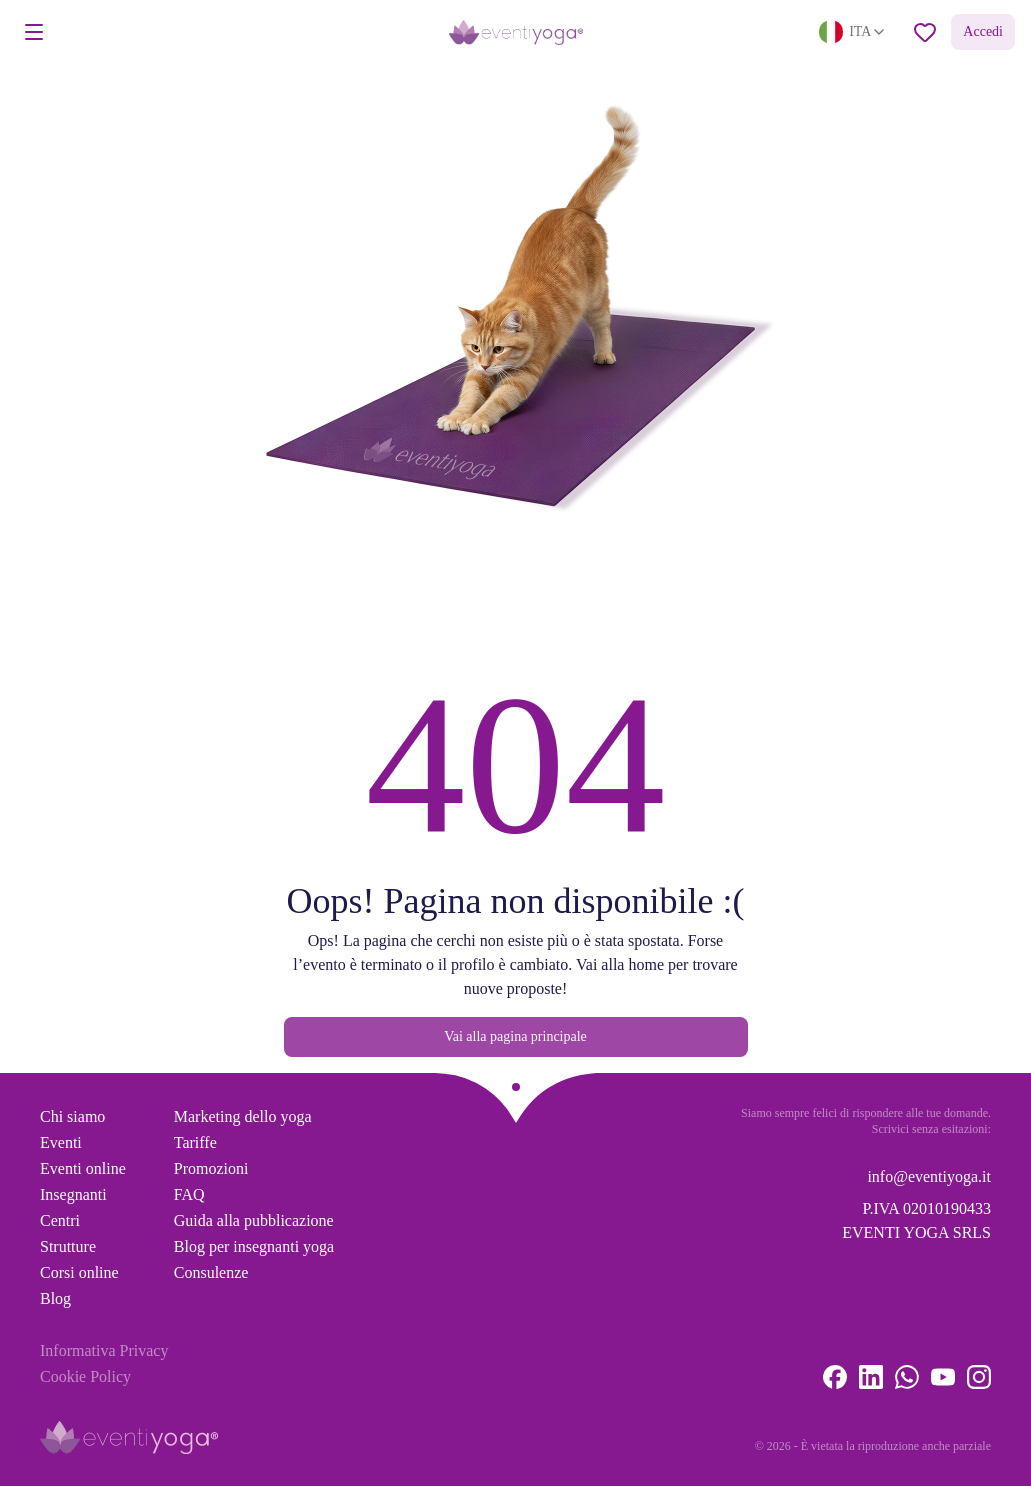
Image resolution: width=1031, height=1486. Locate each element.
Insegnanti (73, 1194)
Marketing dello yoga (243, 1116)
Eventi (61, 1142)
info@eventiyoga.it (929, 1176)
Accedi (983, 31)
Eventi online (83, 1168)
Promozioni (211, 1168)
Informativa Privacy (104, 1350)
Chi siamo (72, 1116)
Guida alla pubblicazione (254, 1220)
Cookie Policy (85, 1376)
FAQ (189, 1194)
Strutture (68, 1246)
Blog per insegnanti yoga (254, 1246)
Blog (55, 1298)
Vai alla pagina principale (515, 1036)
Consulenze (211, 1272)
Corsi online (79, 1272)
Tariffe (195, 1142)
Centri (60, 1220)
